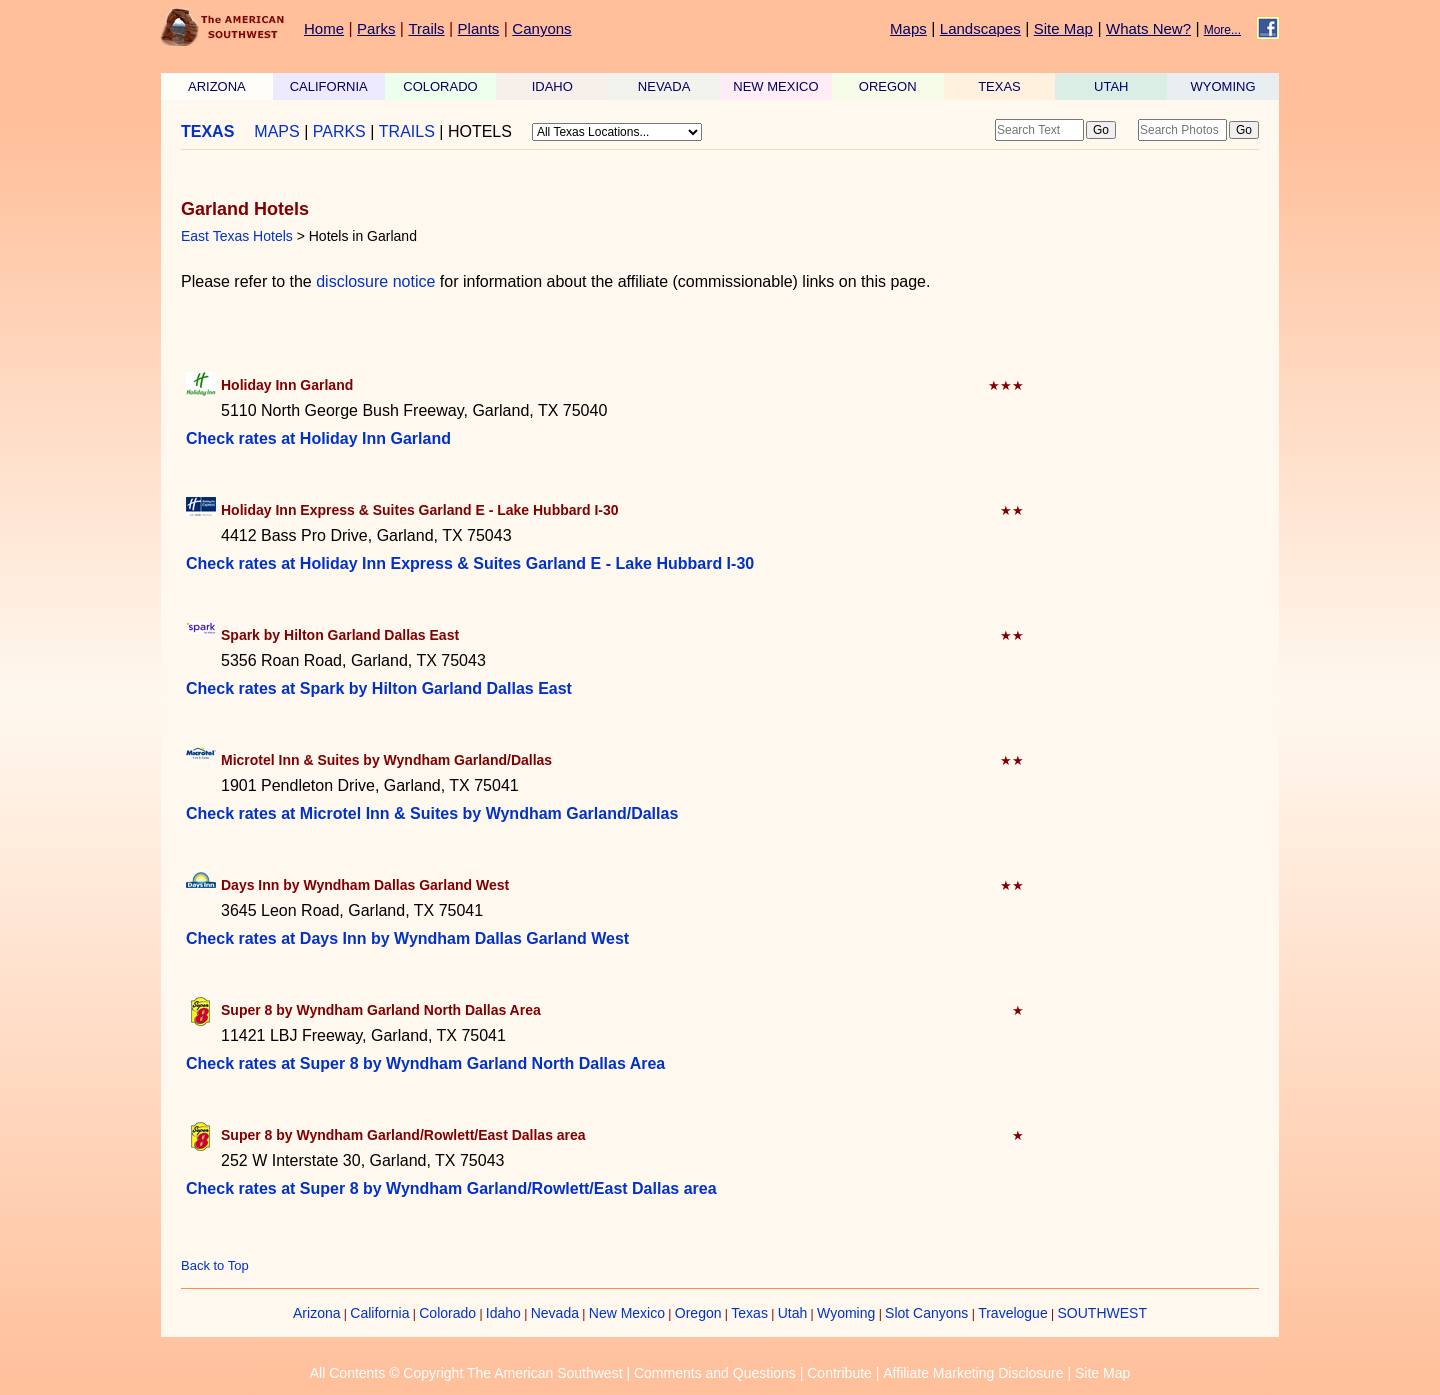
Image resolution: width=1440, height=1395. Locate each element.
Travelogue (1013, 1313)
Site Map (1063, 28)
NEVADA (664, 86)
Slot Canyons (926, 1313)
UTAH (1111, 86)
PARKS (339, 131)
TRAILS (407, 131)
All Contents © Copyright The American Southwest (466, 1373)
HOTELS (480, 131)
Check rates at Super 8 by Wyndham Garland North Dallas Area (425, 1063)
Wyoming (846, 1313)
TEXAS (999, 86)
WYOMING (1223, 86)
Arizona (316, 1313)
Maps (908, 28)
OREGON (888, 86)
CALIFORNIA (329, 86)
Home (324, 28)
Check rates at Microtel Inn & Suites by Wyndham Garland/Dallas (432, 813)
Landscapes (980, 28)
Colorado (447, 1313)
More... (1222, 30)
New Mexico (627, 1313)
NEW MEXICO (775, 86)
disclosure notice (375, 281)
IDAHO (552, 86)
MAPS (276, 131)
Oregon (698, 1313)
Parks (376, 28)
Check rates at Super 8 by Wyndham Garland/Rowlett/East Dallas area (451, 1188)
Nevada (555, 1313)
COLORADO (440, 86)
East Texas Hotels (237, 236)
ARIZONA (217, 86)
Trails (426, 28)
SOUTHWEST (1102, 1313)
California (379, 1313)
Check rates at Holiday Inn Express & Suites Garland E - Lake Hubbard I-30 (470, 563)
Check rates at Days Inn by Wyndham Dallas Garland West (407, 938)
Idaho (503, 1313)
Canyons (541, 28)
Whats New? (1148, 28)
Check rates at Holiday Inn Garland (318, 438)
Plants (479, 28)
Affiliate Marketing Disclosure (973, 1373)
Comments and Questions (715, 1373)
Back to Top (215, 1265)
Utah (793, 1313)
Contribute (839, 1373)
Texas (749, 1313)
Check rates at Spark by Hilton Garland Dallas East (379, 688)
